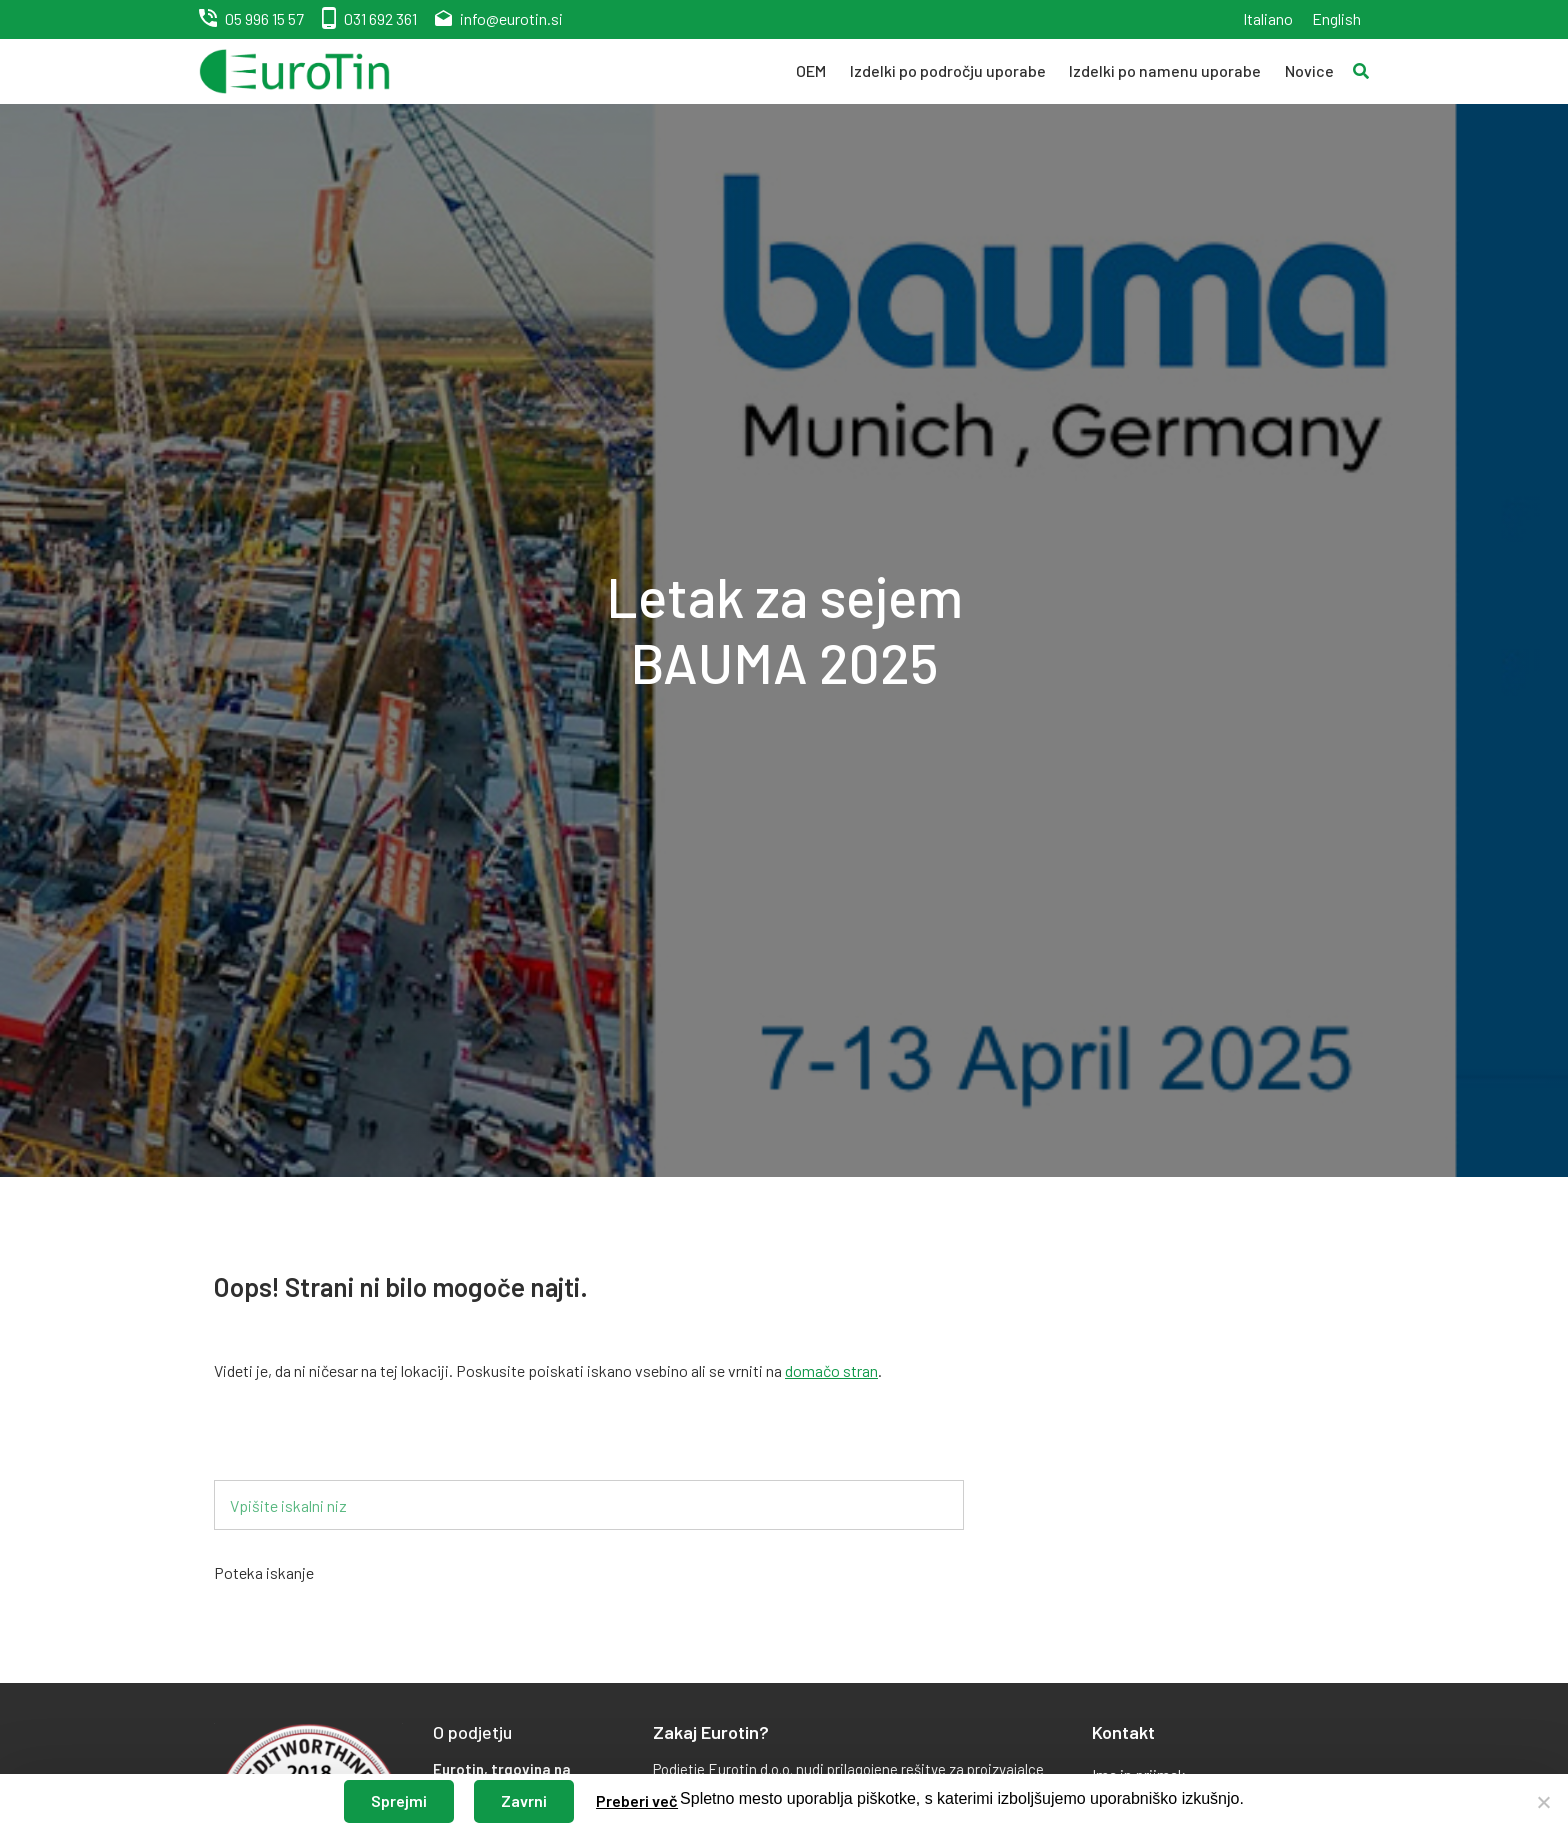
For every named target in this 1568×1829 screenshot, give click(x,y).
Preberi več (637, 1800)
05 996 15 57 (264, 18)
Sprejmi (399, 1800)
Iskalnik (271, 1447)
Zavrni (524, 1800)
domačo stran (831, 1370)
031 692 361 (380, 18)
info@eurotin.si (511, 18)
